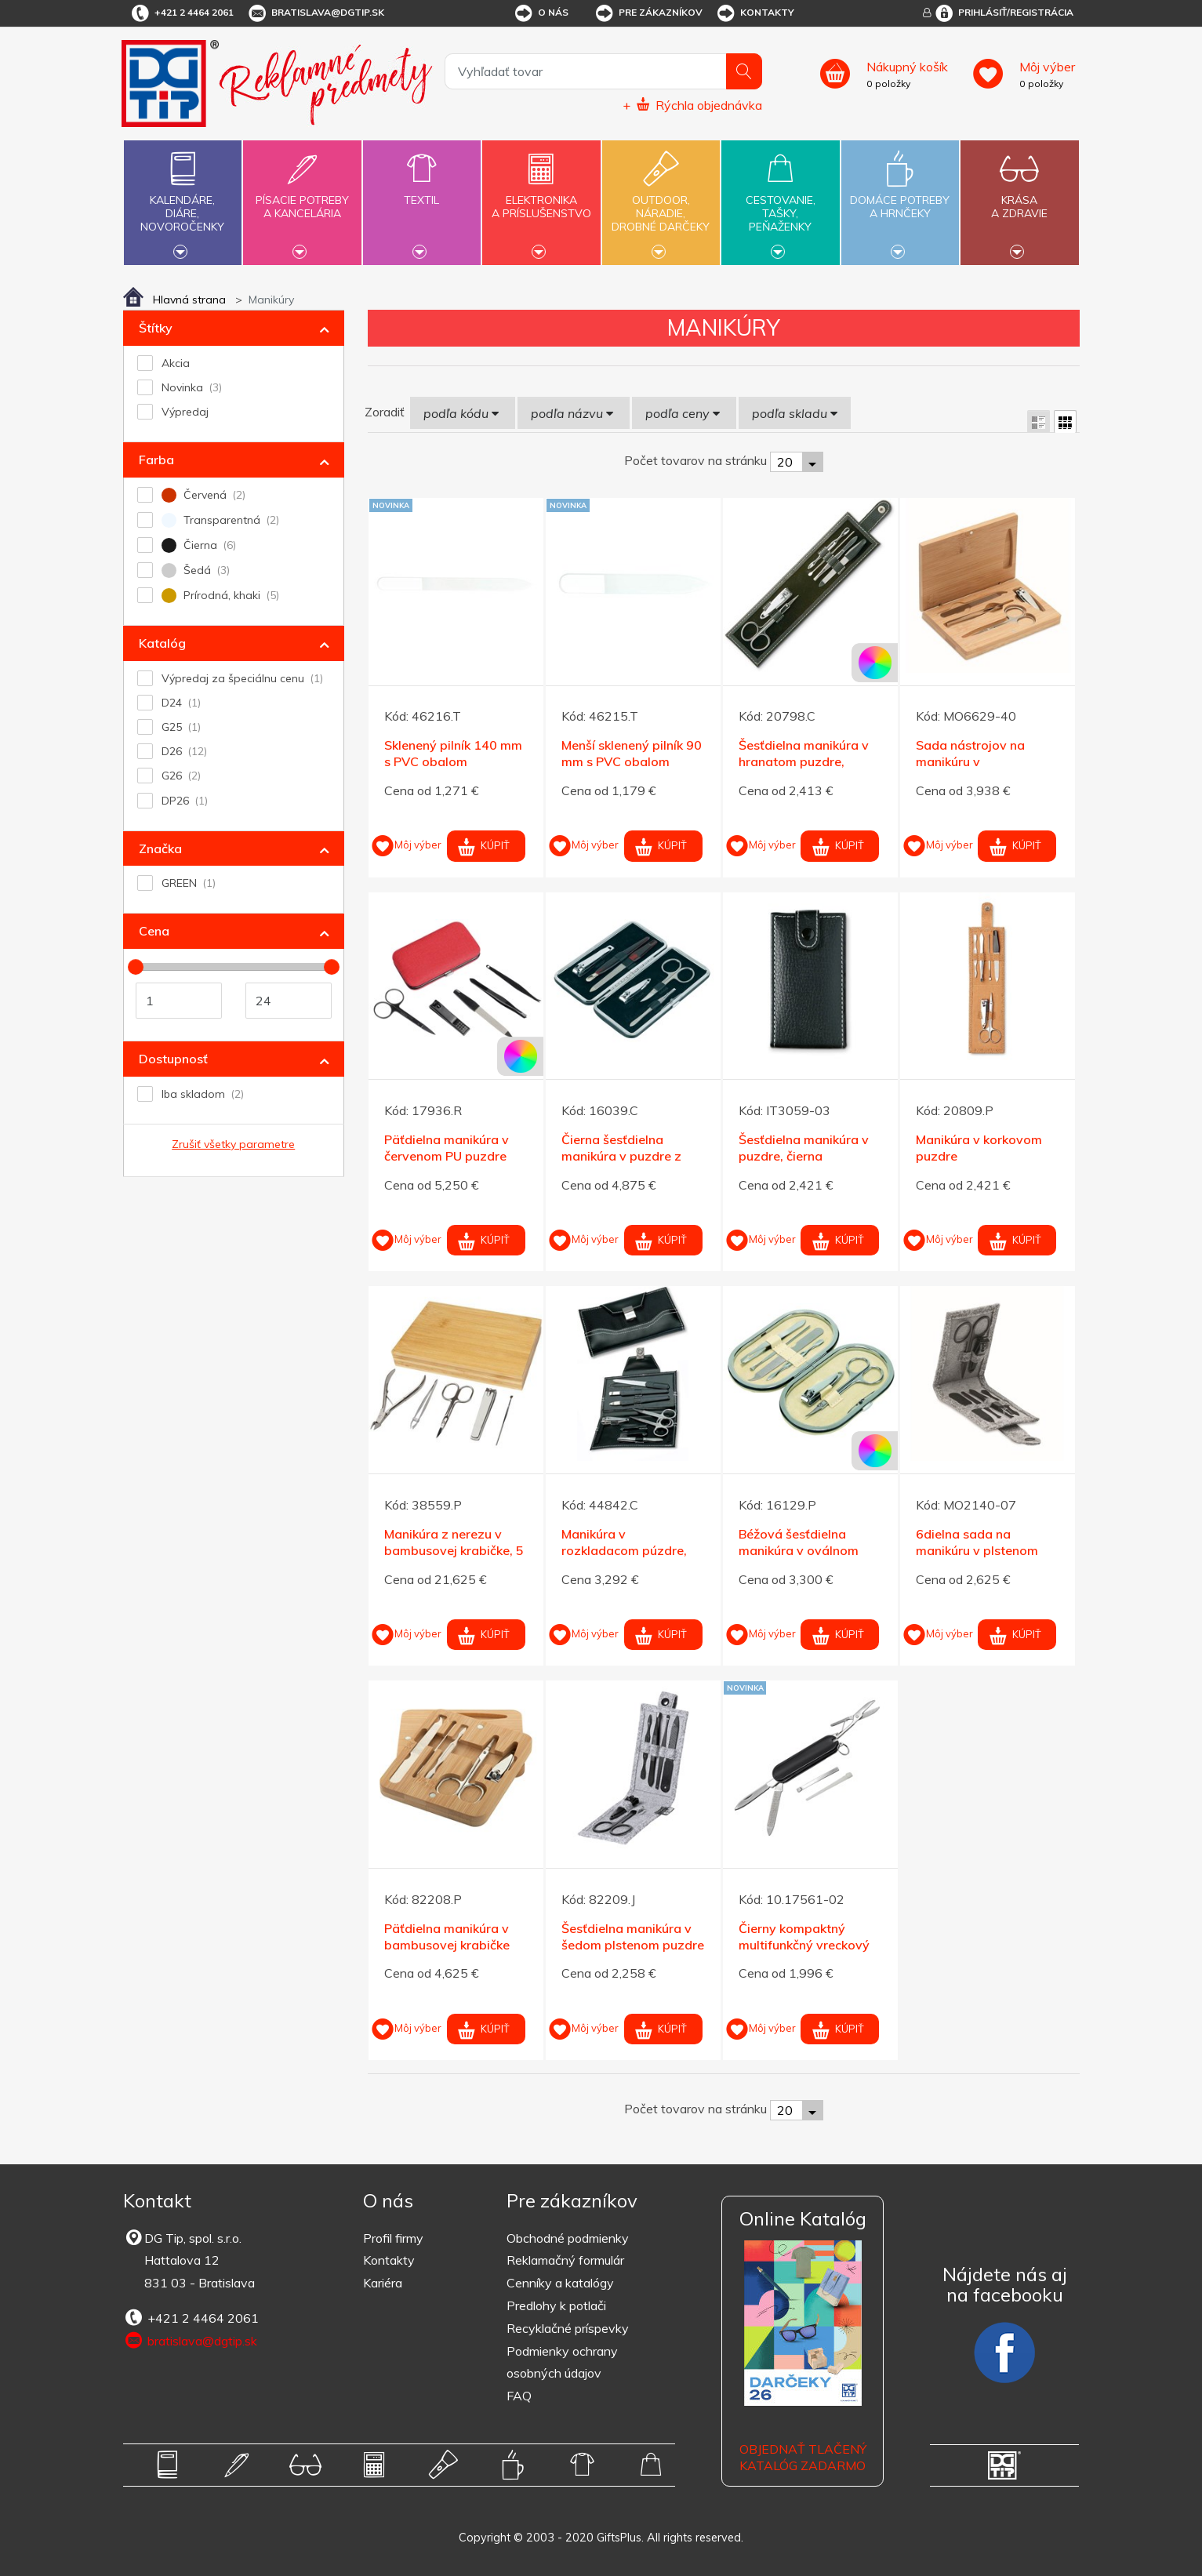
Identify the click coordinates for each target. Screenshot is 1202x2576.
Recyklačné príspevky (568, 2328)
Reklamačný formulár (565, 2260)
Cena (154, 931)
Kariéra (382, 2283)
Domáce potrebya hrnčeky (900, 198)
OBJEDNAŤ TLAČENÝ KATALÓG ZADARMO (802, 2457)
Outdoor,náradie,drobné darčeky (661, 201)
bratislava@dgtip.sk (315, 13)
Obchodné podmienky (568, 2238)
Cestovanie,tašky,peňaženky (780, 201)
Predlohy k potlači (556, 2305)
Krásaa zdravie (1019, 198)
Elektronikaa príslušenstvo (541, 198)
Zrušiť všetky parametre (233, 1144)
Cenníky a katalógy (560, 2283)
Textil (422, 191)
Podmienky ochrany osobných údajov (562, 2362)
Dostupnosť (173, 1058)
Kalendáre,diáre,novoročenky (183, 201)
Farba (156, 459)
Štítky (155, 328)
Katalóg (162, 643)
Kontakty (754, 13)
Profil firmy (393, 2238)
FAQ (519, 2395)
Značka (160, 848)
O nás (540, 13)
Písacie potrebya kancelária (302, 198)
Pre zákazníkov (648, 13)
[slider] (135, 967)
